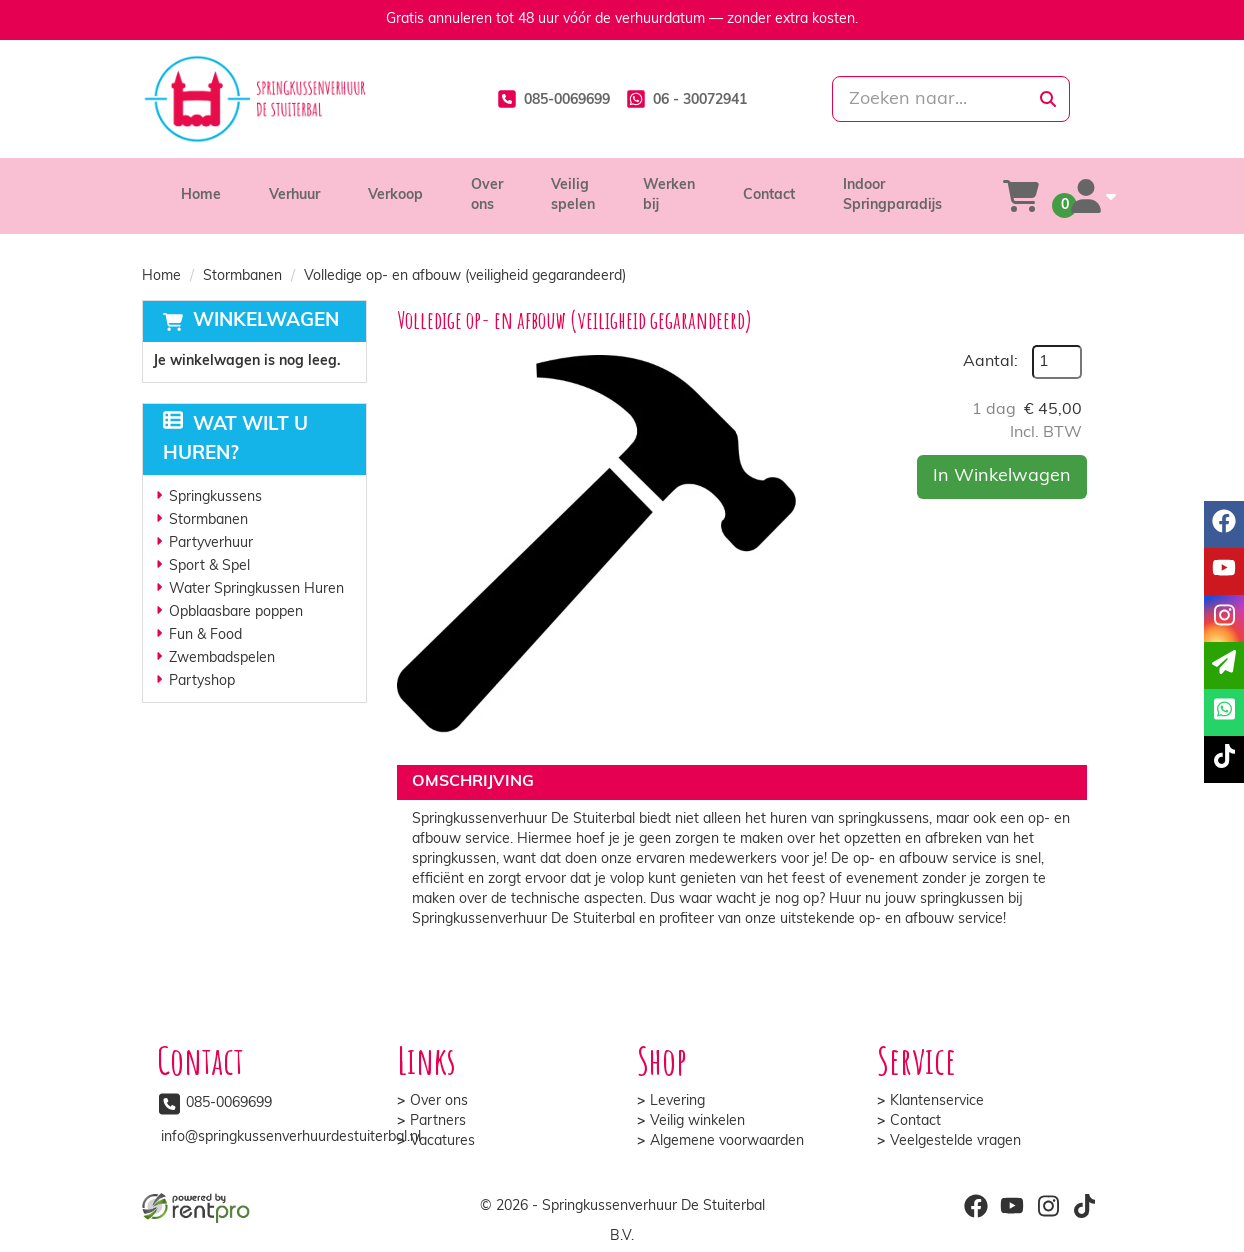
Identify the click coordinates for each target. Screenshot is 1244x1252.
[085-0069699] (553, 99)
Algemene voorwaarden (727, 1141)
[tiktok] (1084, 1206)
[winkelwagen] (1021, 196)
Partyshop (202, 681)
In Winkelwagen (1002, 476)
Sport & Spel (209, 566)
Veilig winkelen (697, 1121)
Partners (438, 1121)
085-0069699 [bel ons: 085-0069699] (229, 1103)
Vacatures (442, 1141)
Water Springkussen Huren (256, 589)
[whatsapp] (686, 99)
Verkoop (395, 195)
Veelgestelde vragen (955, 1141)
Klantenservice (937, 1101)
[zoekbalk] (951, 99)
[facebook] (976, 1206)
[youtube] (1012, 1206)
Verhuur (294, 195)
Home (201, 195)
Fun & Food (205, 635)
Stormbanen (242, 276)
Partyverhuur (211, 543)
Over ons (439, 1101)
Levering (677, 1101)
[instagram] (1048, 1206)
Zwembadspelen (222, 658)
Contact (769, 195)
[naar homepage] (292, 99)
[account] (1094, 196)
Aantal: (990, 362)
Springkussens (215, 497)
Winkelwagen (266, 321)
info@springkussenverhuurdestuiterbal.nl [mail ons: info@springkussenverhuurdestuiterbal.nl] (291, 1137)
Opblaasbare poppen (236, 612)
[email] (1224, 665)
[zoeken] (1048, 99)
